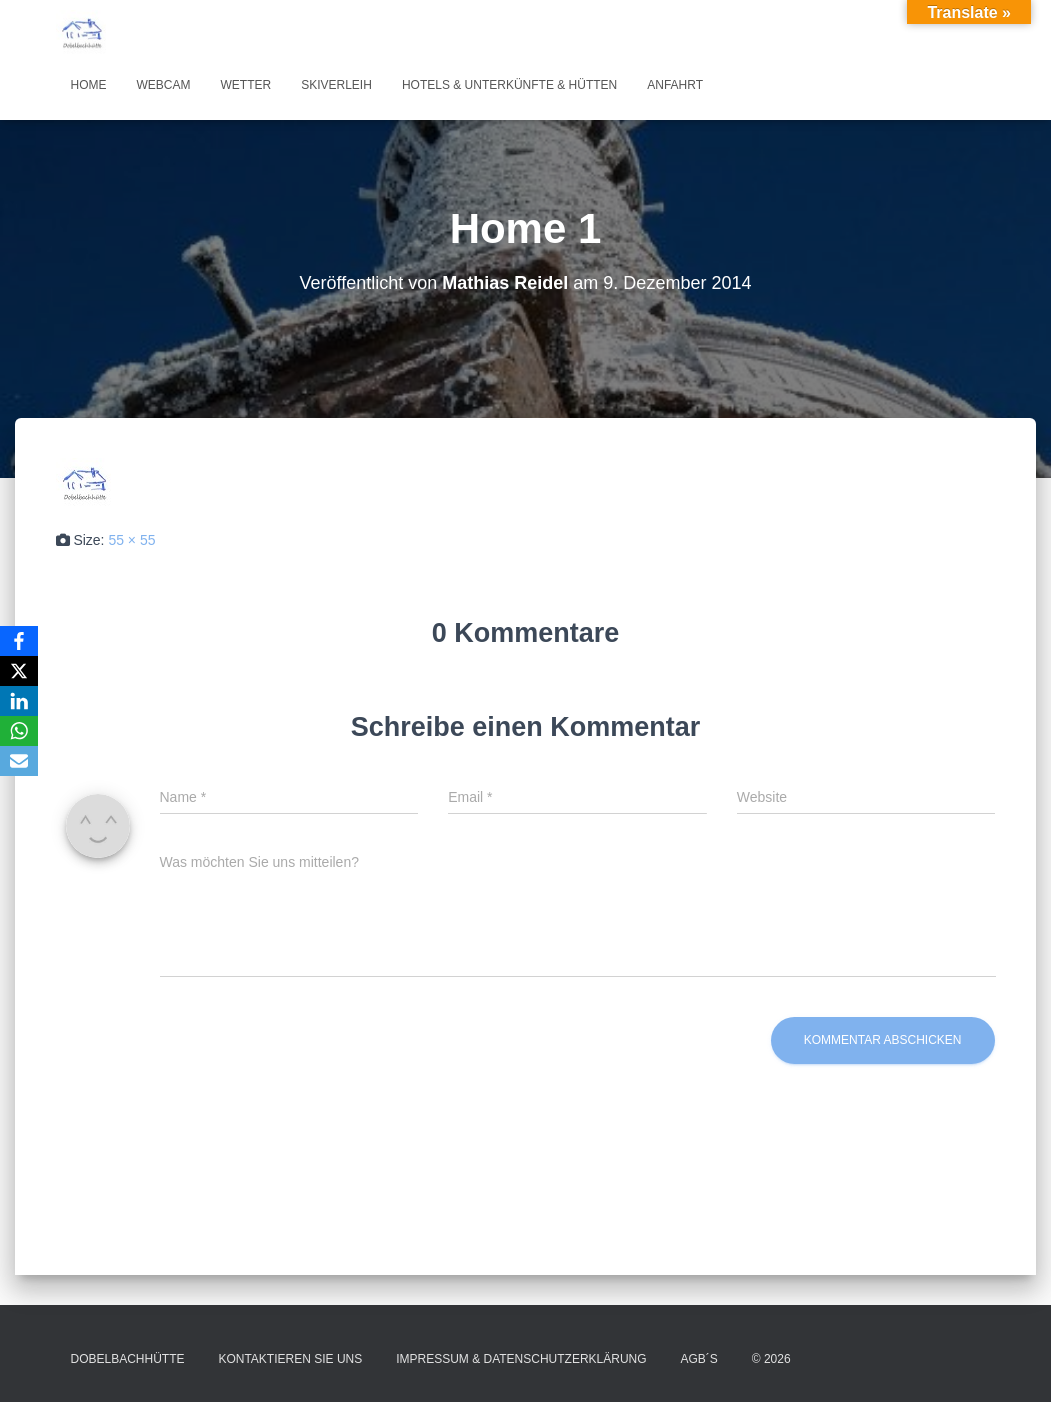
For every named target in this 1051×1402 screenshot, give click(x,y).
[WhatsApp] (19, 731)
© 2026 (771, 1359)
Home (89, 85)
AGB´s (699, 1359)
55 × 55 (131, 540)
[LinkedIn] (19, 701)
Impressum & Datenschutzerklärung (521, 1359)
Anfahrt (675, 85)
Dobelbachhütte (128, 1359)
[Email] (19, 761)
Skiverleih (336, 85)
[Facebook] (19, 641)
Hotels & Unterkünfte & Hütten (509, 85)
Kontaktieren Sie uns (290, 1359)
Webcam (164, 85)
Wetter (246, 85)
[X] (19, 671)
